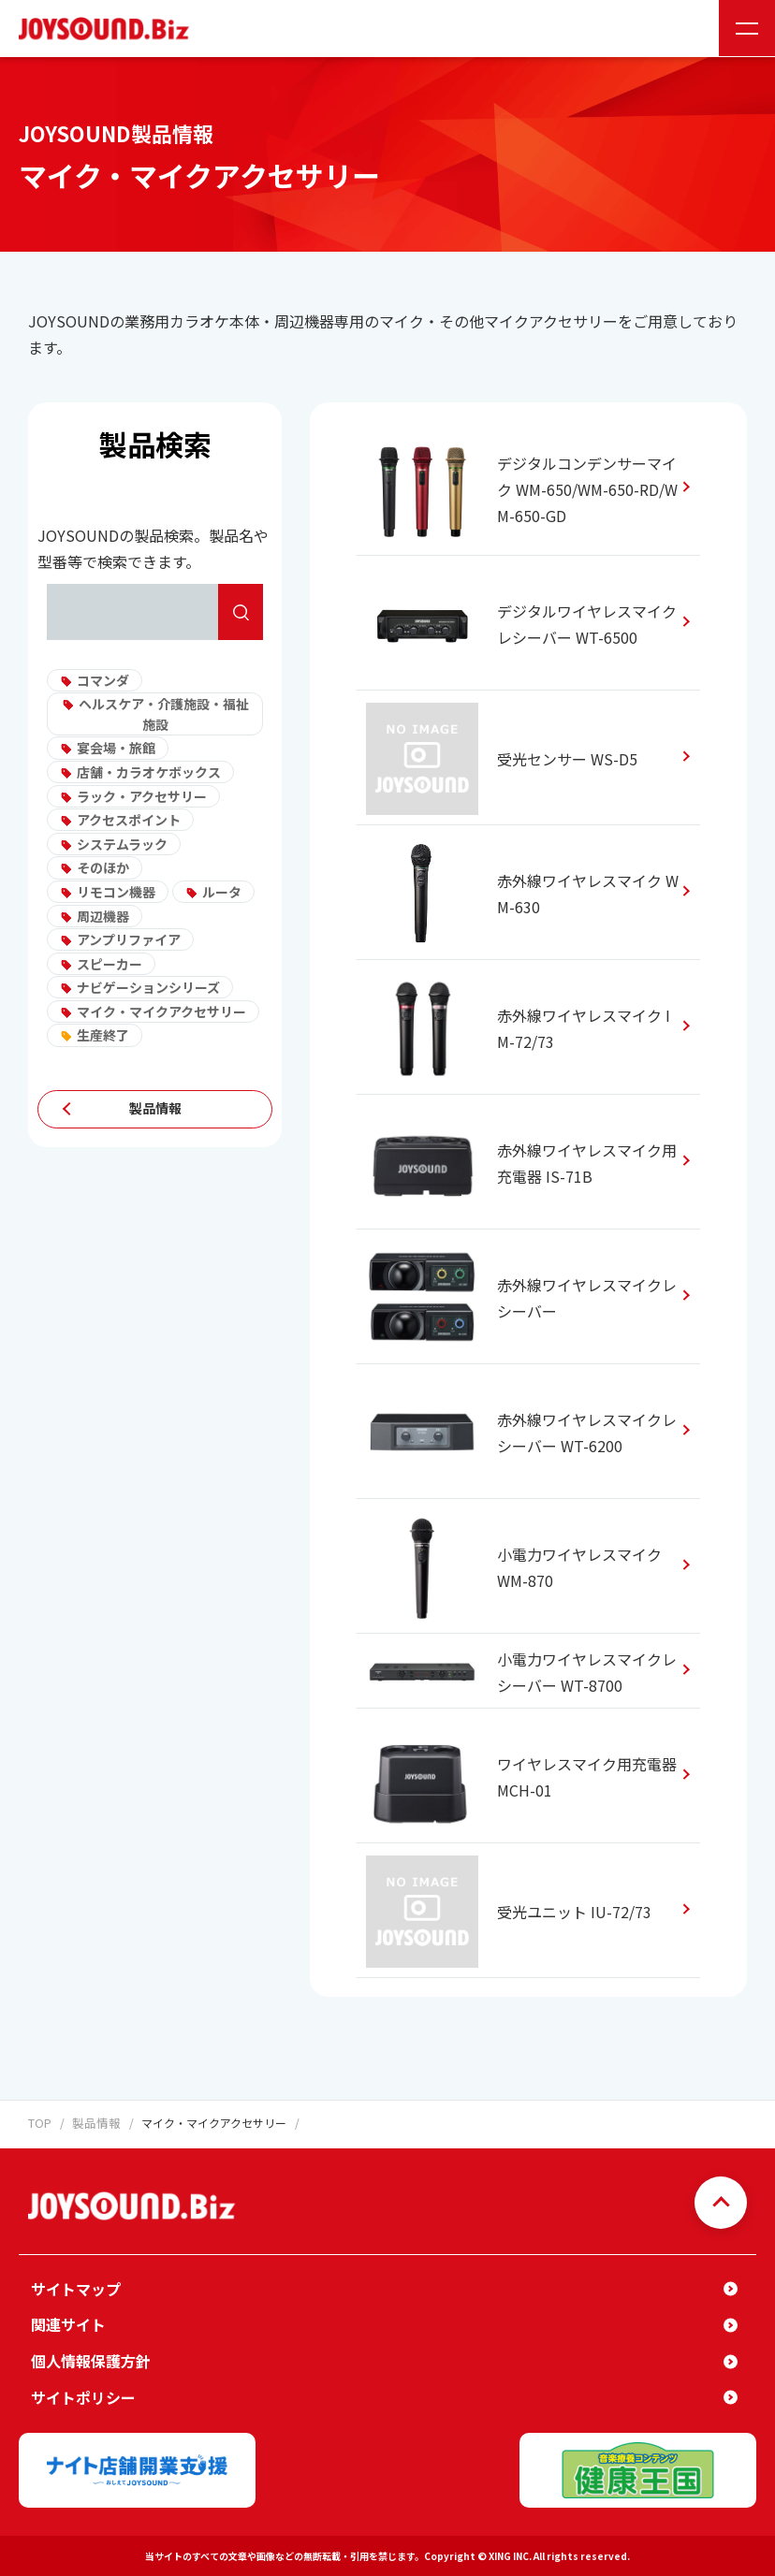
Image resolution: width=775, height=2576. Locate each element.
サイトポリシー (83, 2396)
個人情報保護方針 (91, 2360)
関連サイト (68, 2324)
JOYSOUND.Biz (108, 28)
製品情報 (155, 1108)
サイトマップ (76, 2288)
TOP (39, 2123)
